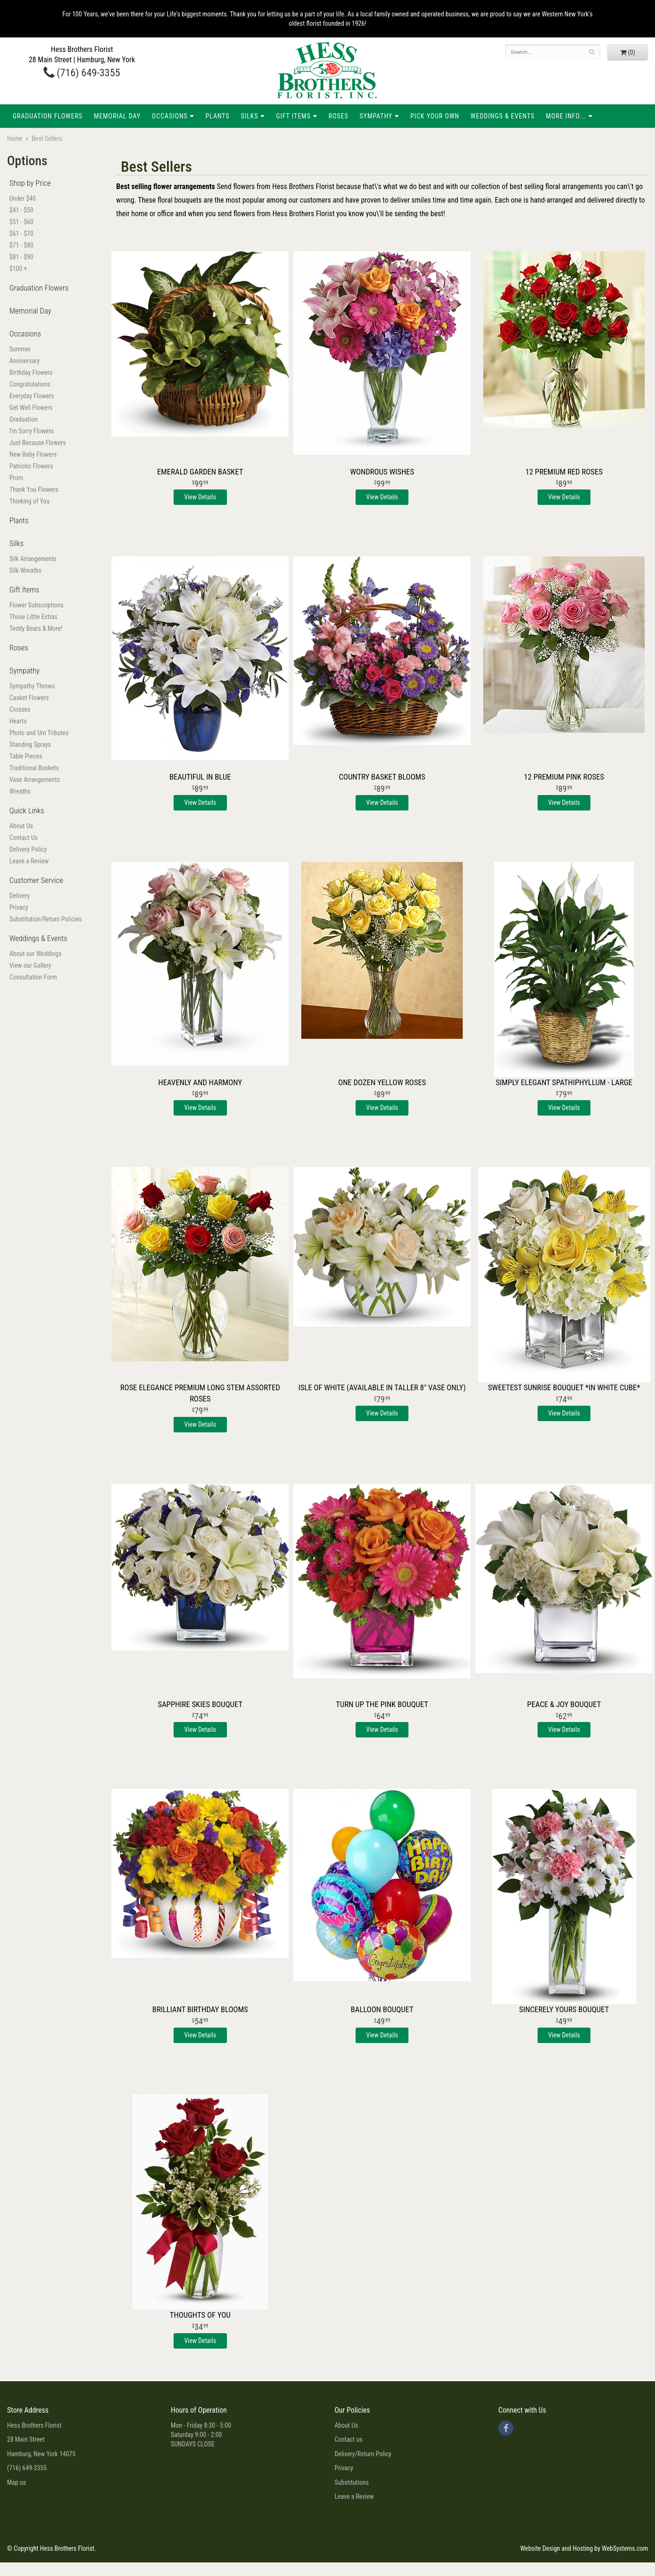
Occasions (170, 116)
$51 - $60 (21, 222)
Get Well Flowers (30, 407)
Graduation (23, 419)
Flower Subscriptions (36, 605)
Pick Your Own (434, 116)
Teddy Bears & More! (35, 628)
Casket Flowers (29, 697)
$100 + (18, 268)
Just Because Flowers (37, 442)
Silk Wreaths (25, 570)
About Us (21, 826)
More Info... (566, 116)
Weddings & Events (503, 116)
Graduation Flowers (47, 116)
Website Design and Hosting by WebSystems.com (584, 2548)
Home (14, 138)
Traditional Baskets (34, 768)
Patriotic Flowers (31, 466)
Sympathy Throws (32, 686)
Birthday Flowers (30, 372)
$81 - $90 (21, 257)
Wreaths (19, 791)
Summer (20, 349)
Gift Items (293, 116)
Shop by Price (30, 183)
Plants (217, 116)
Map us (16, 2482)
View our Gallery (30, 965)
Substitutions (352, 2482)
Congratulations (30, 384)
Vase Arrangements (34, 779)
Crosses (19, 709)
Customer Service (36, 880)
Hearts (18, 721)
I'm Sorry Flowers (31, 431)
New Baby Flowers (33, 454)
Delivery (19, 895)
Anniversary (24, 361)
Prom (16, 478)
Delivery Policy (28, 849)
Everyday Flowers (31, 396)
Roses (338, 116)
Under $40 (22, 198)
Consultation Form (33, 977)
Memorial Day (117, 116)
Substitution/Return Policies (45, 919)
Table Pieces (25, 756)
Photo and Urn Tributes (38, 733)
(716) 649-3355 (82, 72)
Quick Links (26, 810)
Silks (249, 116)
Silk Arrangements (33, 558)
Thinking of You (29, 501)
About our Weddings (35, 953)
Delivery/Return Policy (363, 2454)
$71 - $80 (21, 245)
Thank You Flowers (33, 489)
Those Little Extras (33, 616)
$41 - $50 (21, 210)
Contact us (349, 2439)
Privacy (18, 907)
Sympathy (376, 116)
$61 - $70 (21, 233)
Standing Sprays (30, 744)
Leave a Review (29, 861)
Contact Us (23, 837)
